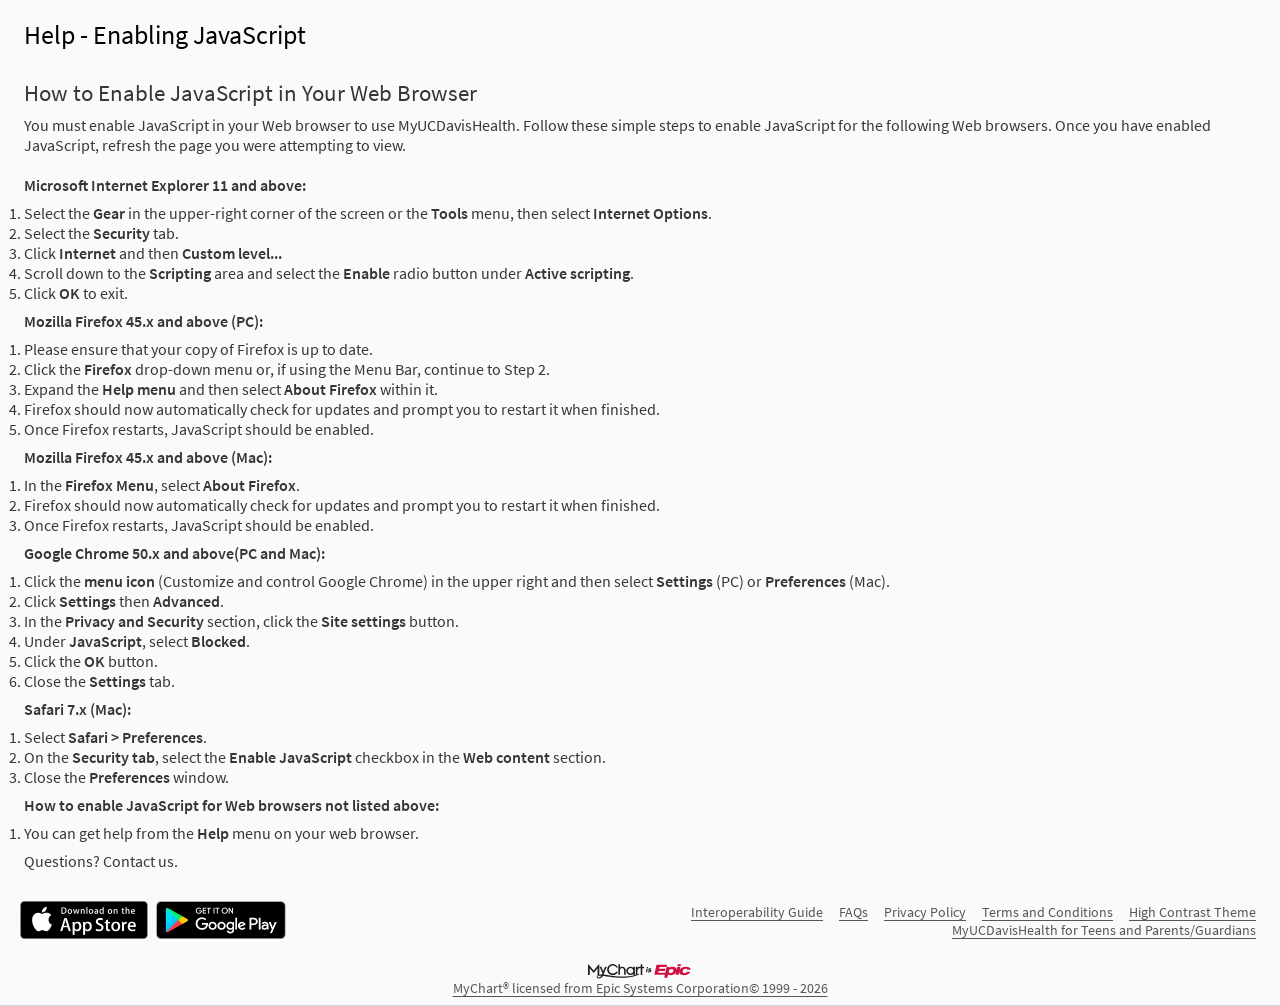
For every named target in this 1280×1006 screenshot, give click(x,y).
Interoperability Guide (757, 912)
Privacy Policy (925, 912)
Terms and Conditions (1047, 912)
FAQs (853, 912)
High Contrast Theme (1192, 912)
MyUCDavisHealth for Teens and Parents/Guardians (1104, 930)
